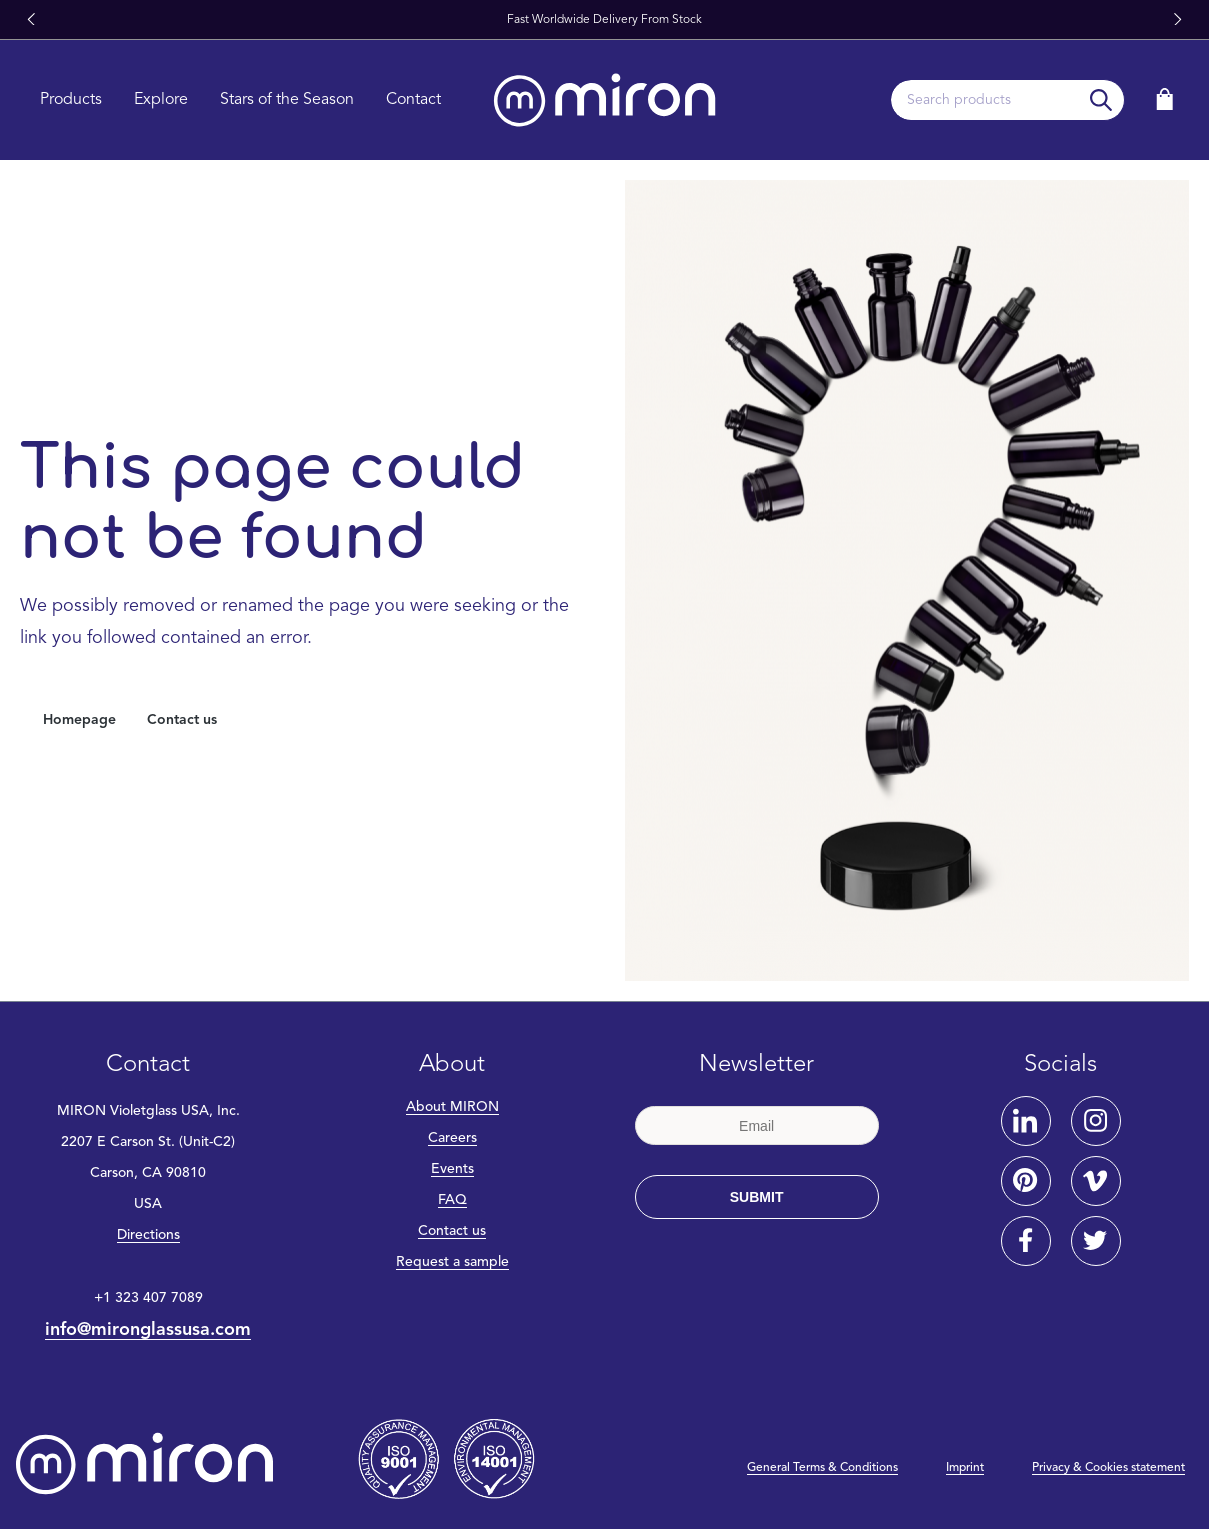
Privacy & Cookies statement (1108, 1468)
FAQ (452, 1200)
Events (452, 1169)
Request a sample (452, 1262)
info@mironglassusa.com (148, 1330)
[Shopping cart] (1165, 99)
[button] (31, 20)
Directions (148, 1235)
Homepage (79, 720)
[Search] (1101, 100)
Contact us (182, 720)
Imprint (965, 1468)
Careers (452, 1138)
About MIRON (452, 1107)
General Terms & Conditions (822, 1468)
